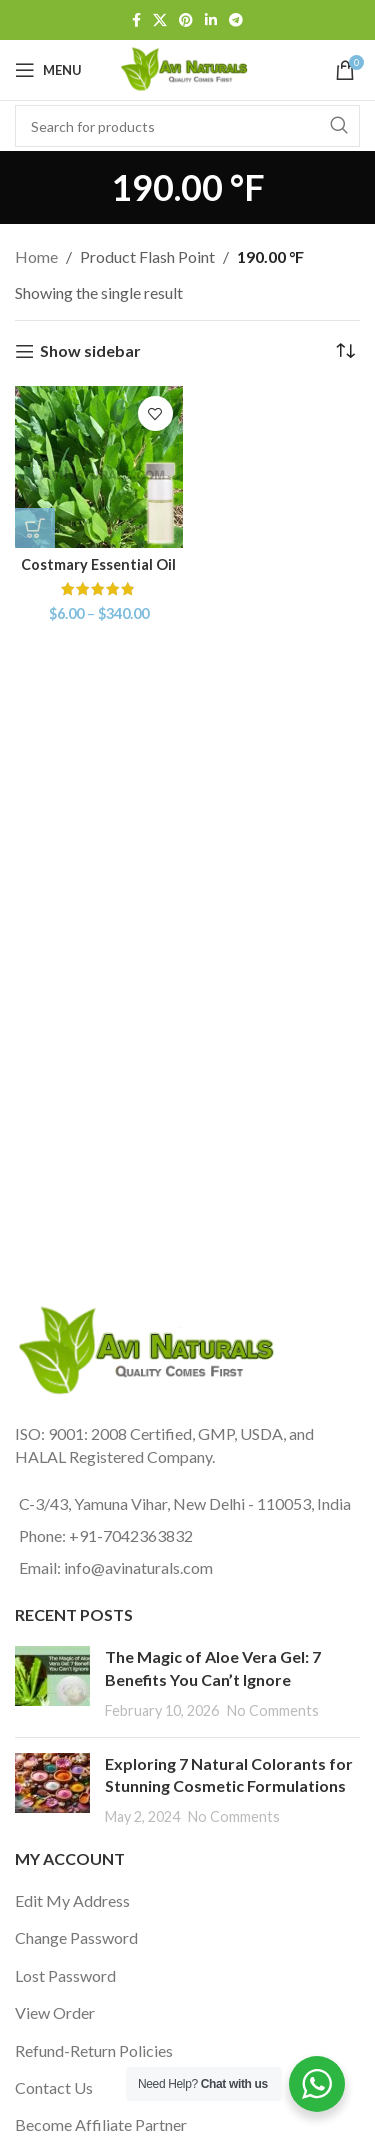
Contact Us (54, 2087)
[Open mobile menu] (48, 70)
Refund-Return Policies (94, 2050)
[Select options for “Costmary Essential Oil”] (35, 528)
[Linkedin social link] (211, 20)
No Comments (273, 1710)
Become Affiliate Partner (101, 2124)
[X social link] (160, 20)
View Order (55, 2012)
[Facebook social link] (136, 20)
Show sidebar (90, 351)
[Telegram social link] (236, 20)
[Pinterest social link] (186, 20)
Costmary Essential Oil (98, 564)
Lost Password (65, 1975)
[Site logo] (187, 67)
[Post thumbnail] (52, 1683)
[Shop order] (345, 351)
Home (36, 256)
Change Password (76, 1937)
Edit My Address (72, 1900)
